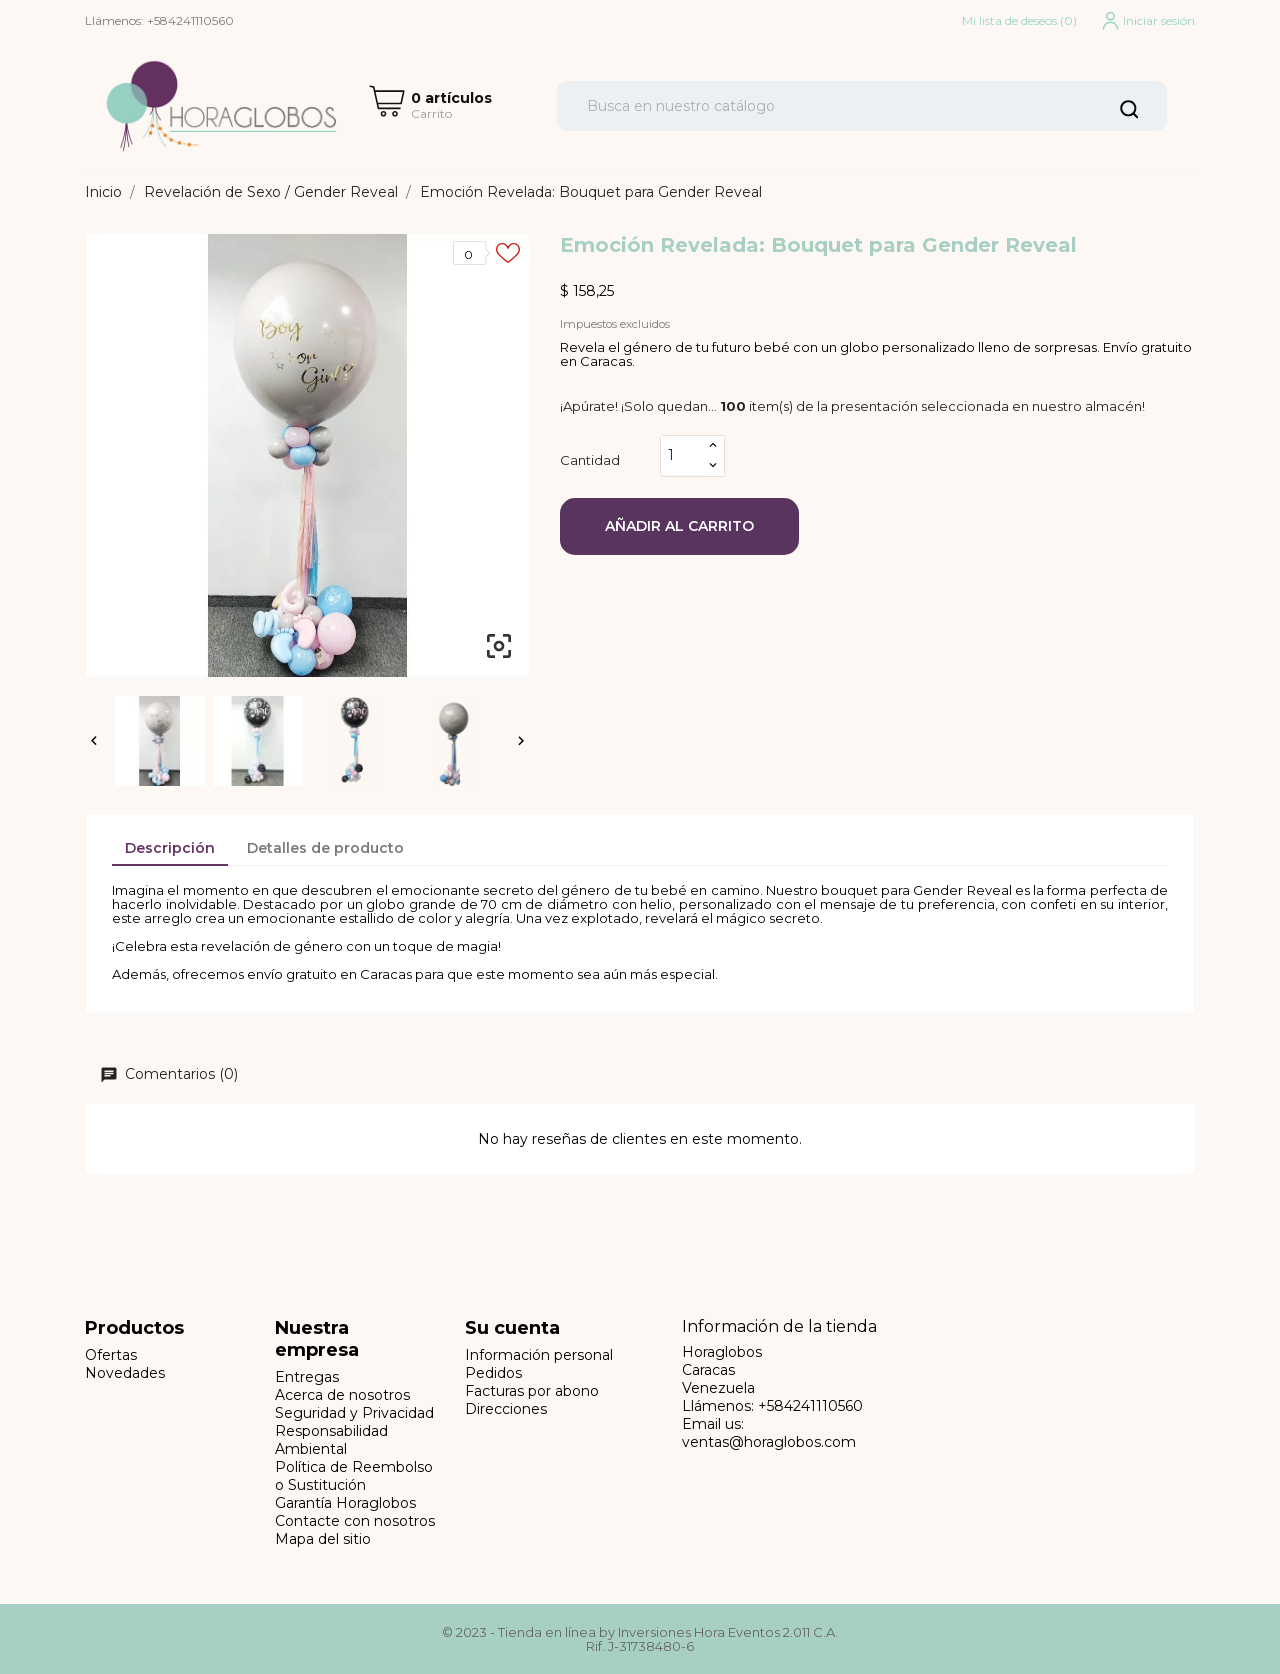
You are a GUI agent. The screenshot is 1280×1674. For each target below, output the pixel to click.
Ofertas (111, 1355)
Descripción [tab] (170, 848)
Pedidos (493, 1373)
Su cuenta (512, 1328)
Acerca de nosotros (342, 1395)
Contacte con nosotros (355, 1521)
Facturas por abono (532, 1391)
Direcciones (506, 1409)
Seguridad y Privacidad (354, 1413)
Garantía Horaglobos (345, 1503)
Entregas (307, 1377)
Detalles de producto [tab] (325, 848)
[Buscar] (862, 106)
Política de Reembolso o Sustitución (354, 1476)
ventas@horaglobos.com (769, 1442)
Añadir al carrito (679, 526)
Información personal (539, 1355)
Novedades (125, 1373)
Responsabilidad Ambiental (331, 1440)
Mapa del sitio (323, 1539)
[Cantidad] (682, 455)
